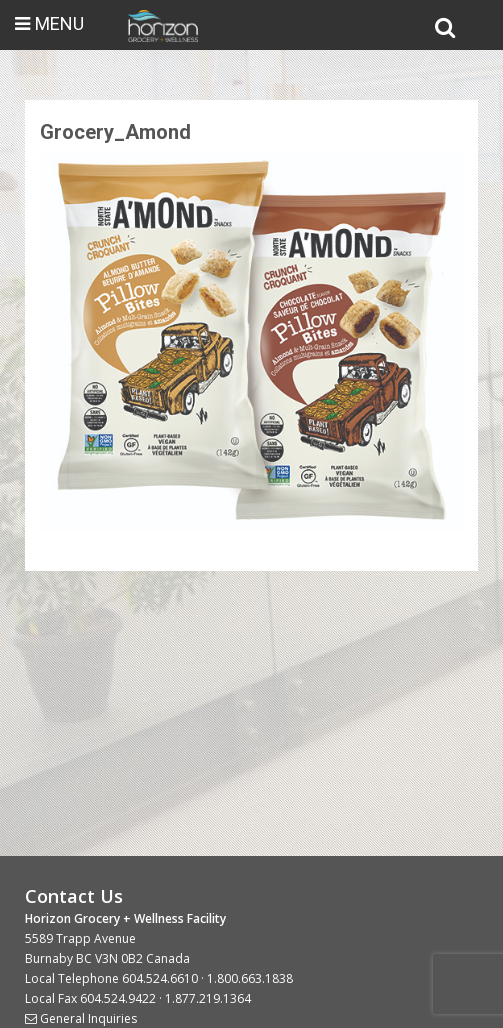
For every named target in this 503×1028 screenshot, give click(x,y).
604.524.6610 (160, 978)
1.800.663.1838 (250, 978)
